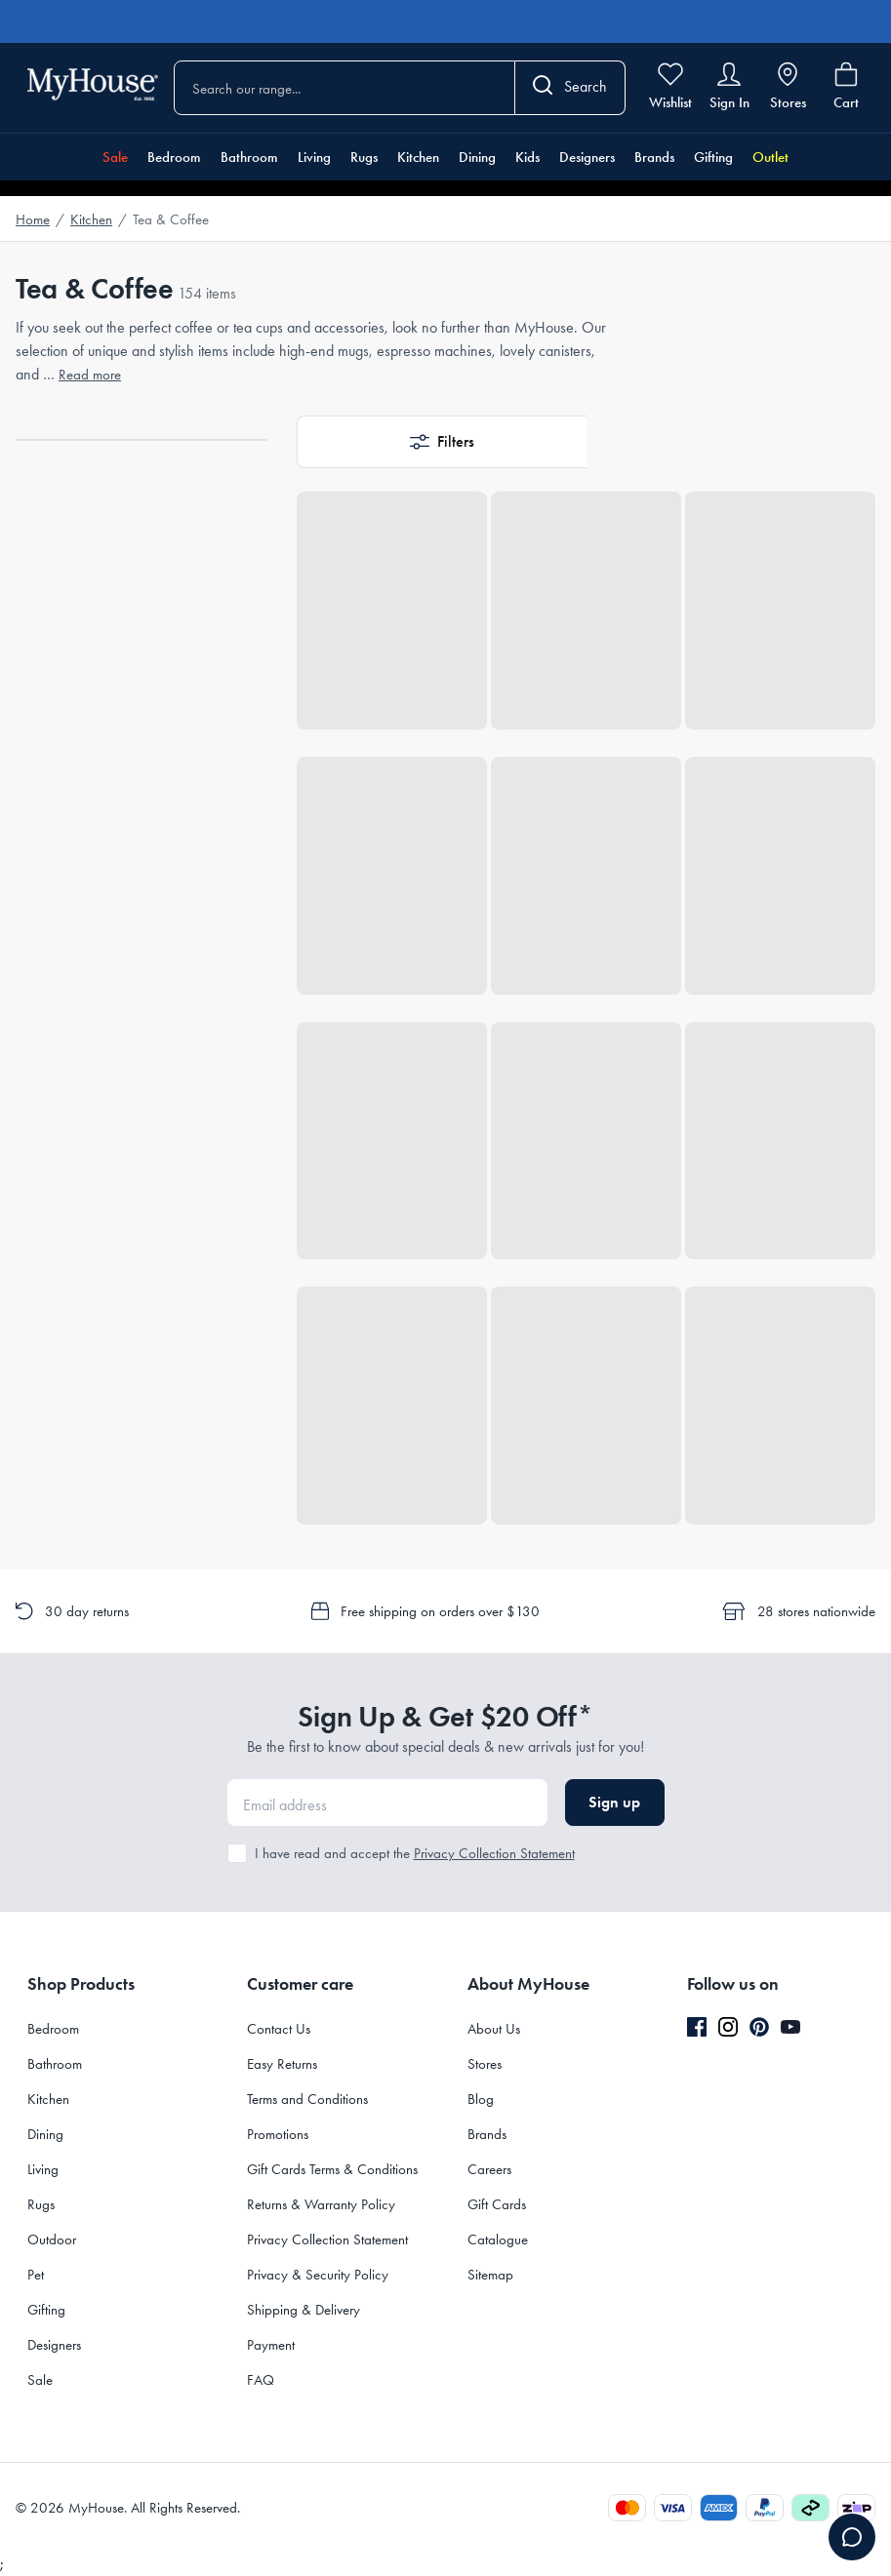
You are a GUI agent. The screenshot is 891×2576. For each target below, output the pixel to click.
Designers (587, 157)
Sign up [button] (614, 1802)
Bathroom (249, 157)
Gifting (713, 157)
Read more (90, 374)
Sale (115, 157)
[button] (442, 442)
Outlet (770, 157)
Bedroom (174, 157)
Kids (527, 157)
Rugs (364, 157)
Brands (654, 157)
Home (33, 219)
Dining (477, 157)
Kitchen (418, 157)
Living (314, 157)
